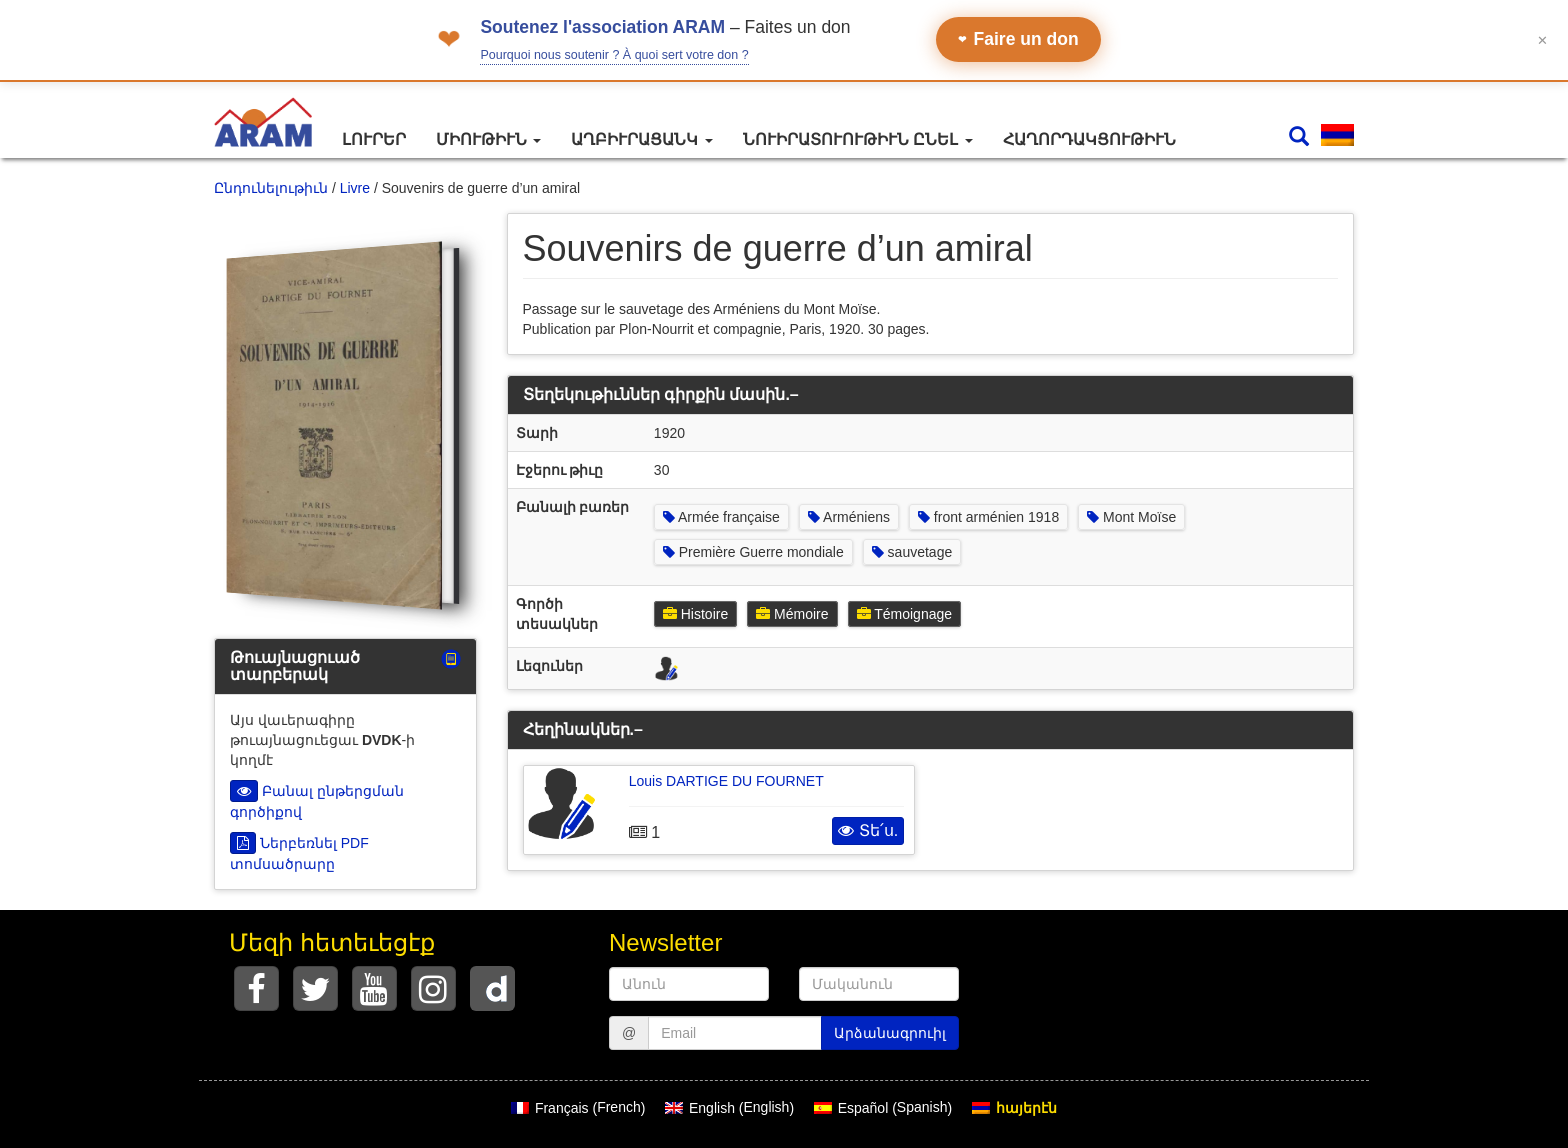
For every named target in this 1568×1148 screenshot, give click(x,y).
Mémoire (792, 614)
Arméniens (849, 517)
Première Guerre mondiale (753, 552)
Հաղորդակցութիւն (1089, 139)
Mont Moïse (1131, 517)
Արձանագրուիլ (890, 1033)
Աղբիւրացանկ (641, 139)
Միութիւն (488, 139)
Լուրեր (374, 139)
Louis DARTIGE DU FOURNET (726, 781)
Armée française (721, 517)
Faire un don (1018, 39)
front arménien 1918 (988, 517)
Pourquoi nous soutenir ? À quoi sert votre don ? (614, 55)
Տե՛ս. (868, 830)
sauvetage (912, 552)
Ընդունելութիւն (271, 188)
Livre (355, 188)
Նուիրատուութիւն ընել (858, 139)
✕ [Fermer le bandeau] (1542, 39)
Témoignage (904, 614)
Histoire (695, 614)
